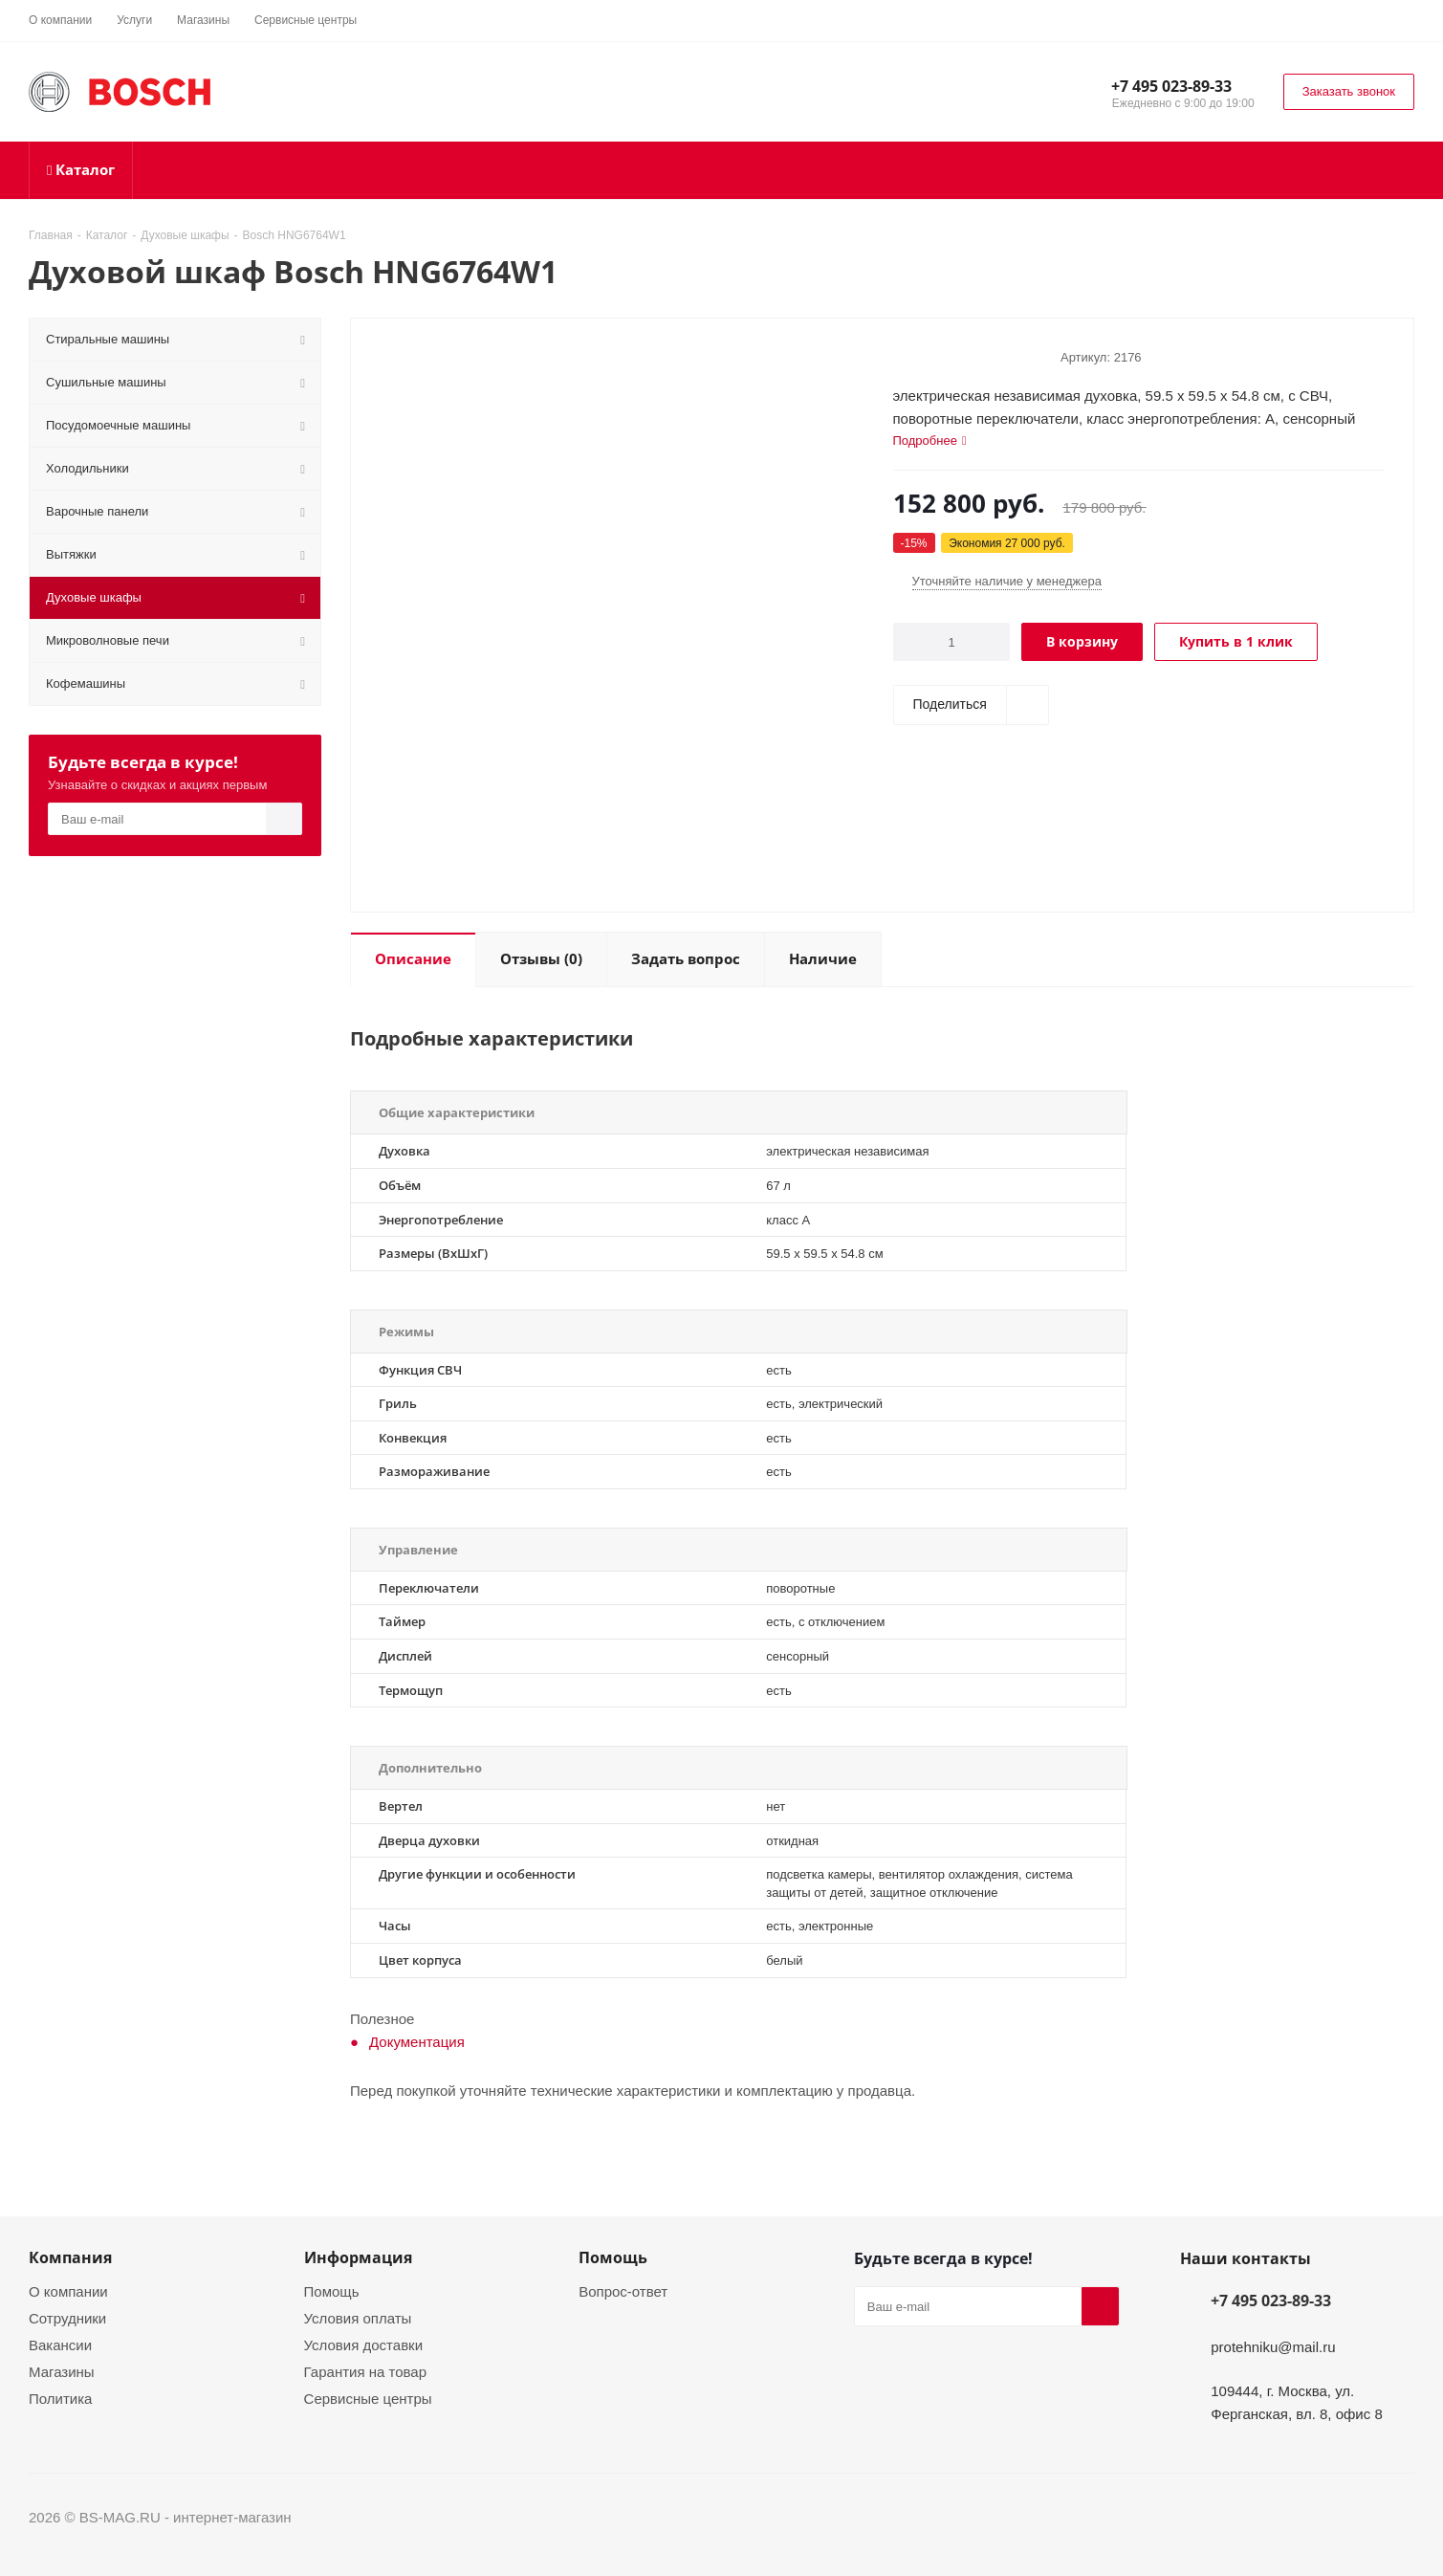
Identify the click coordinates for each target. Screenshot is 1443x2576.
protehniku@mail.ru (1273, 2346)
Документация (417, 2041)
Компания (70, 2257)
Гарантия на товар (365, 2371)
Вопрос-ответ (623, 2291)
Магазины (62, 2371)
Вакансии (60, 2344)
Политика (60, 2398)
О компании (68, 2291)
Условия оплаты (358, 2317)
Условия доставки (363, 2344)
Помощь (332, 2291)
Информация (358, 2257)
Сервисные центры (368, 2398)
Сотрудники (67, 2317)
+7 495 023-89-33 (1171, 86)
